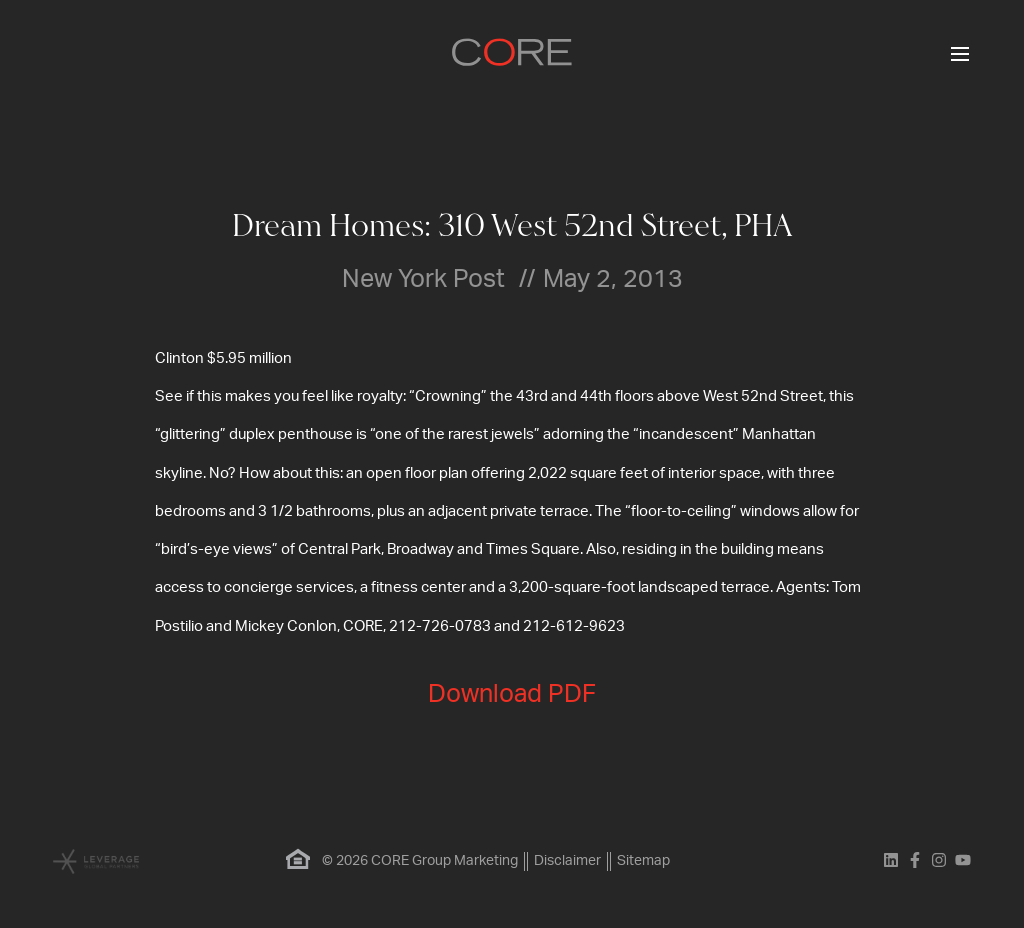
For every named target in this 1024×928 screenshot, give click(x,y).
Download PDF (512, 694)
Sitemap (643, 861)
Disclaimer (567, 861)
